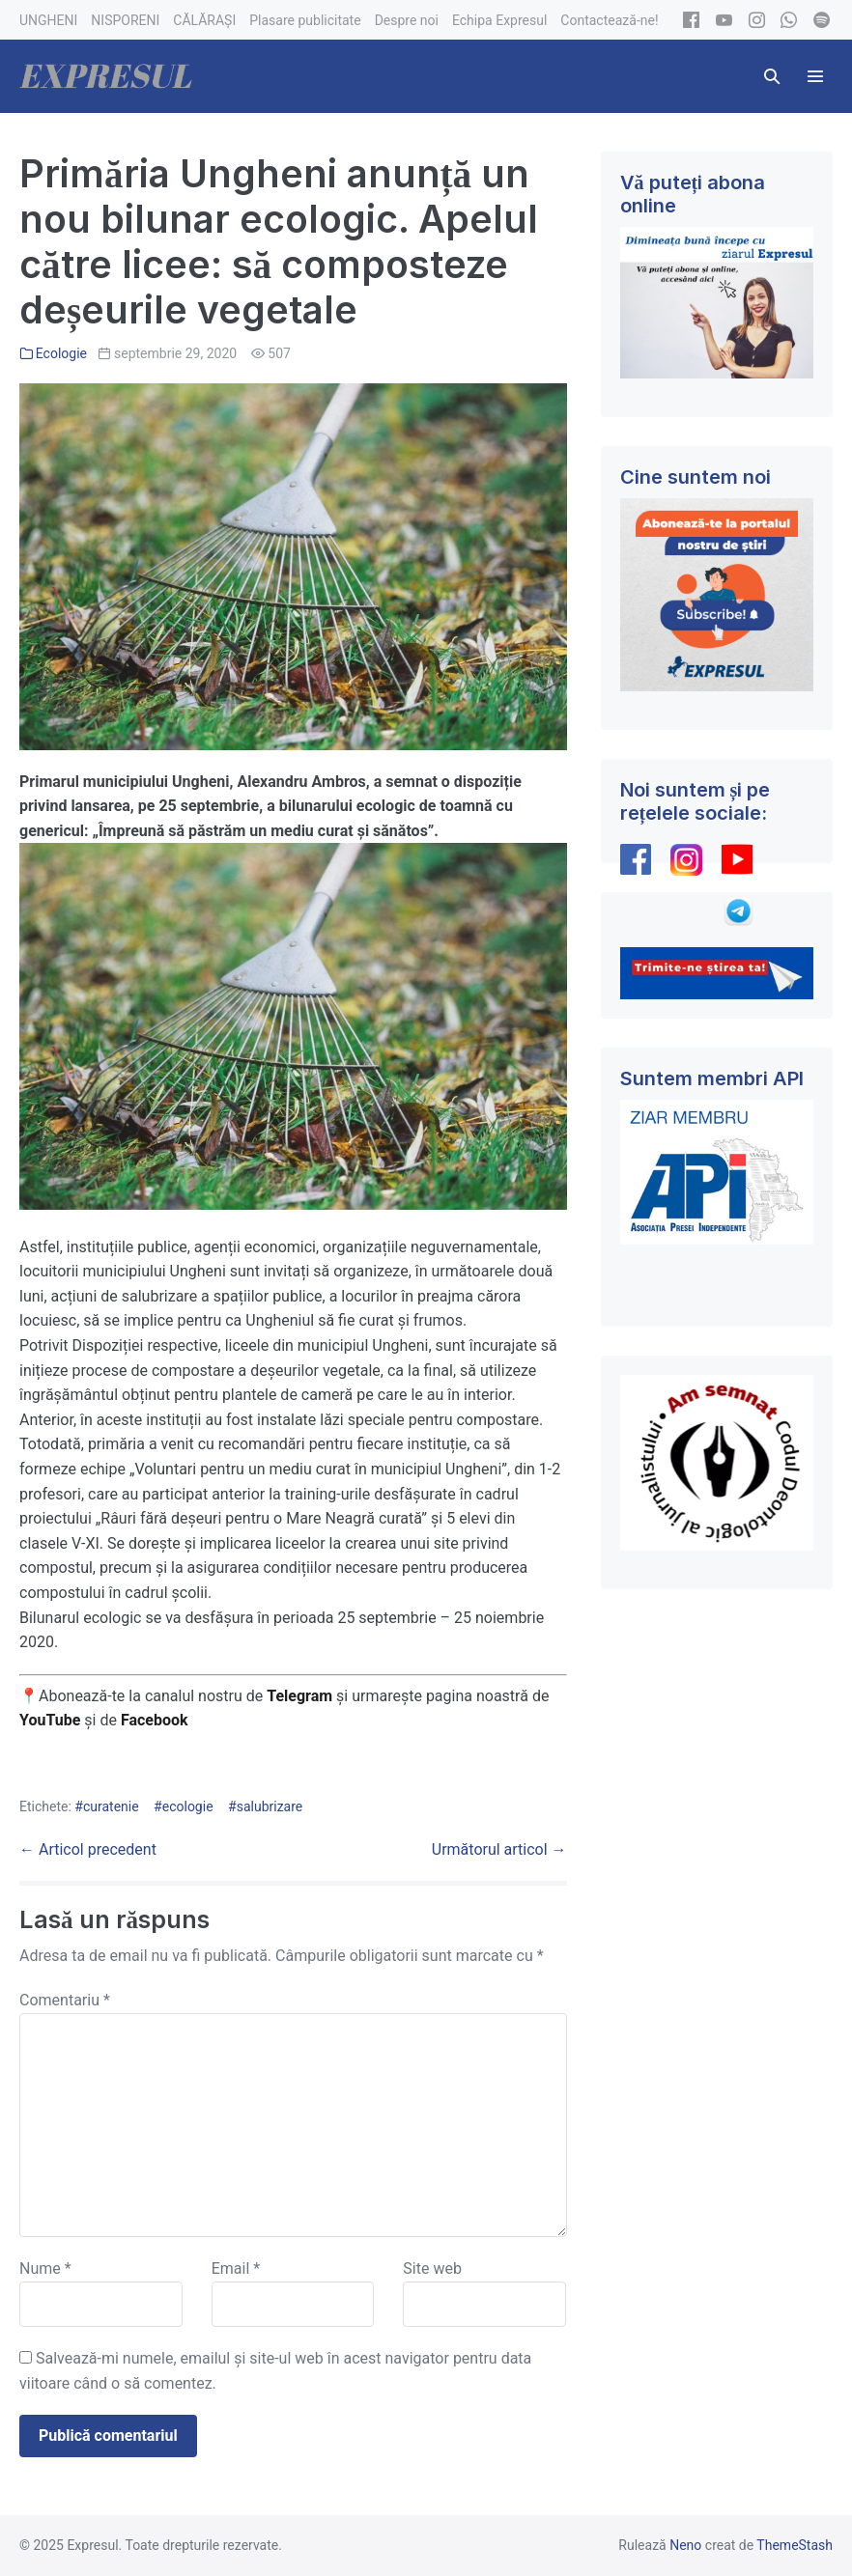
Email (236, 2268)
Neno (685, 2545)
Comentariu (64, 2000)
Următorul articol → (499, 1849)
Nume (45, 2268)
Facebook (156, 1720)
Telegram (299, 1696)
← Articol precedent (87, 1849)
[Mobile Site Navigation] (815, 76)
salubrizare (270, 1806)
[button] (772, 76)
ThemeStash (794, 2545)
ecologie (187, 1806)
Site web (432, 2268)
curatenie (111, 1806)
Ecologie (61, 353)
